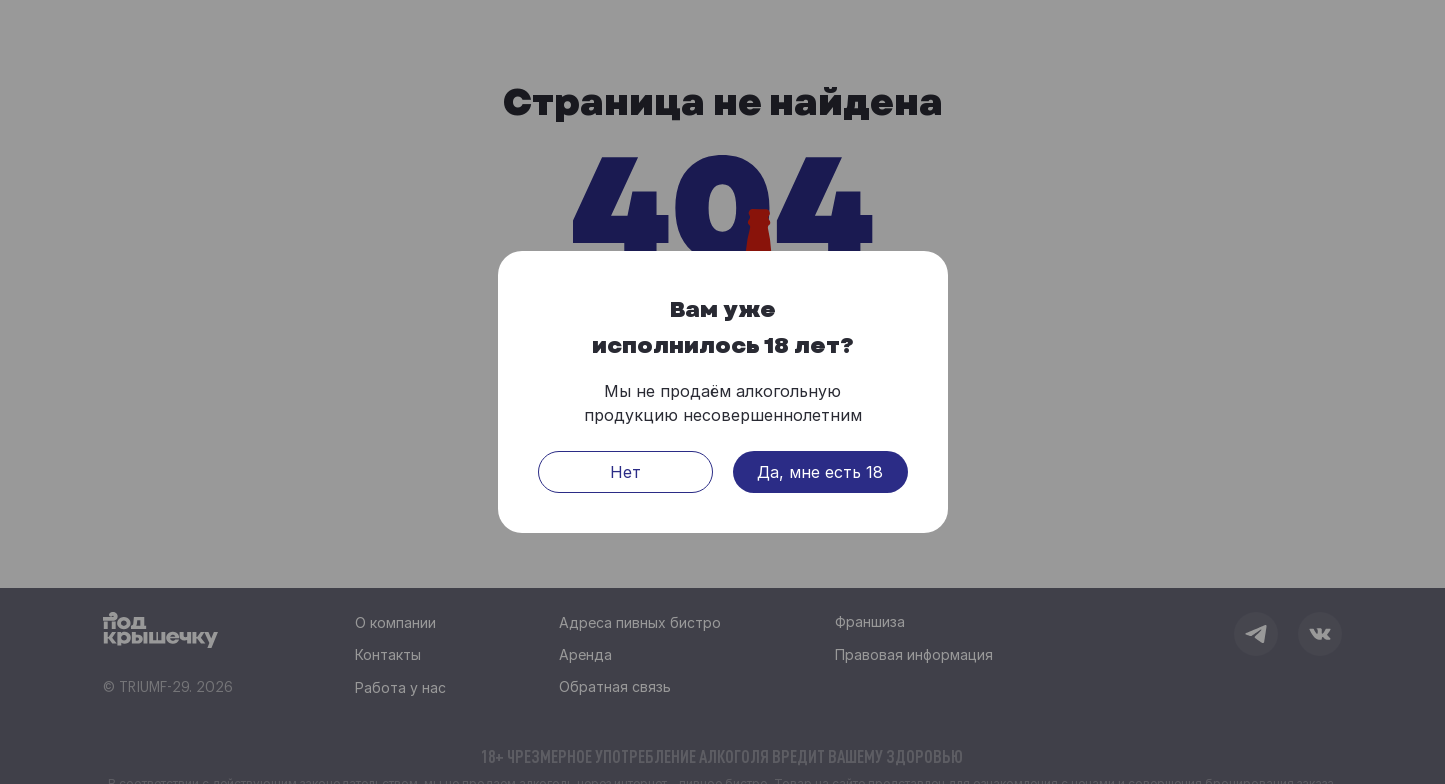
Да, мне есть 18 (820, 473)
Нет (625, 473)
